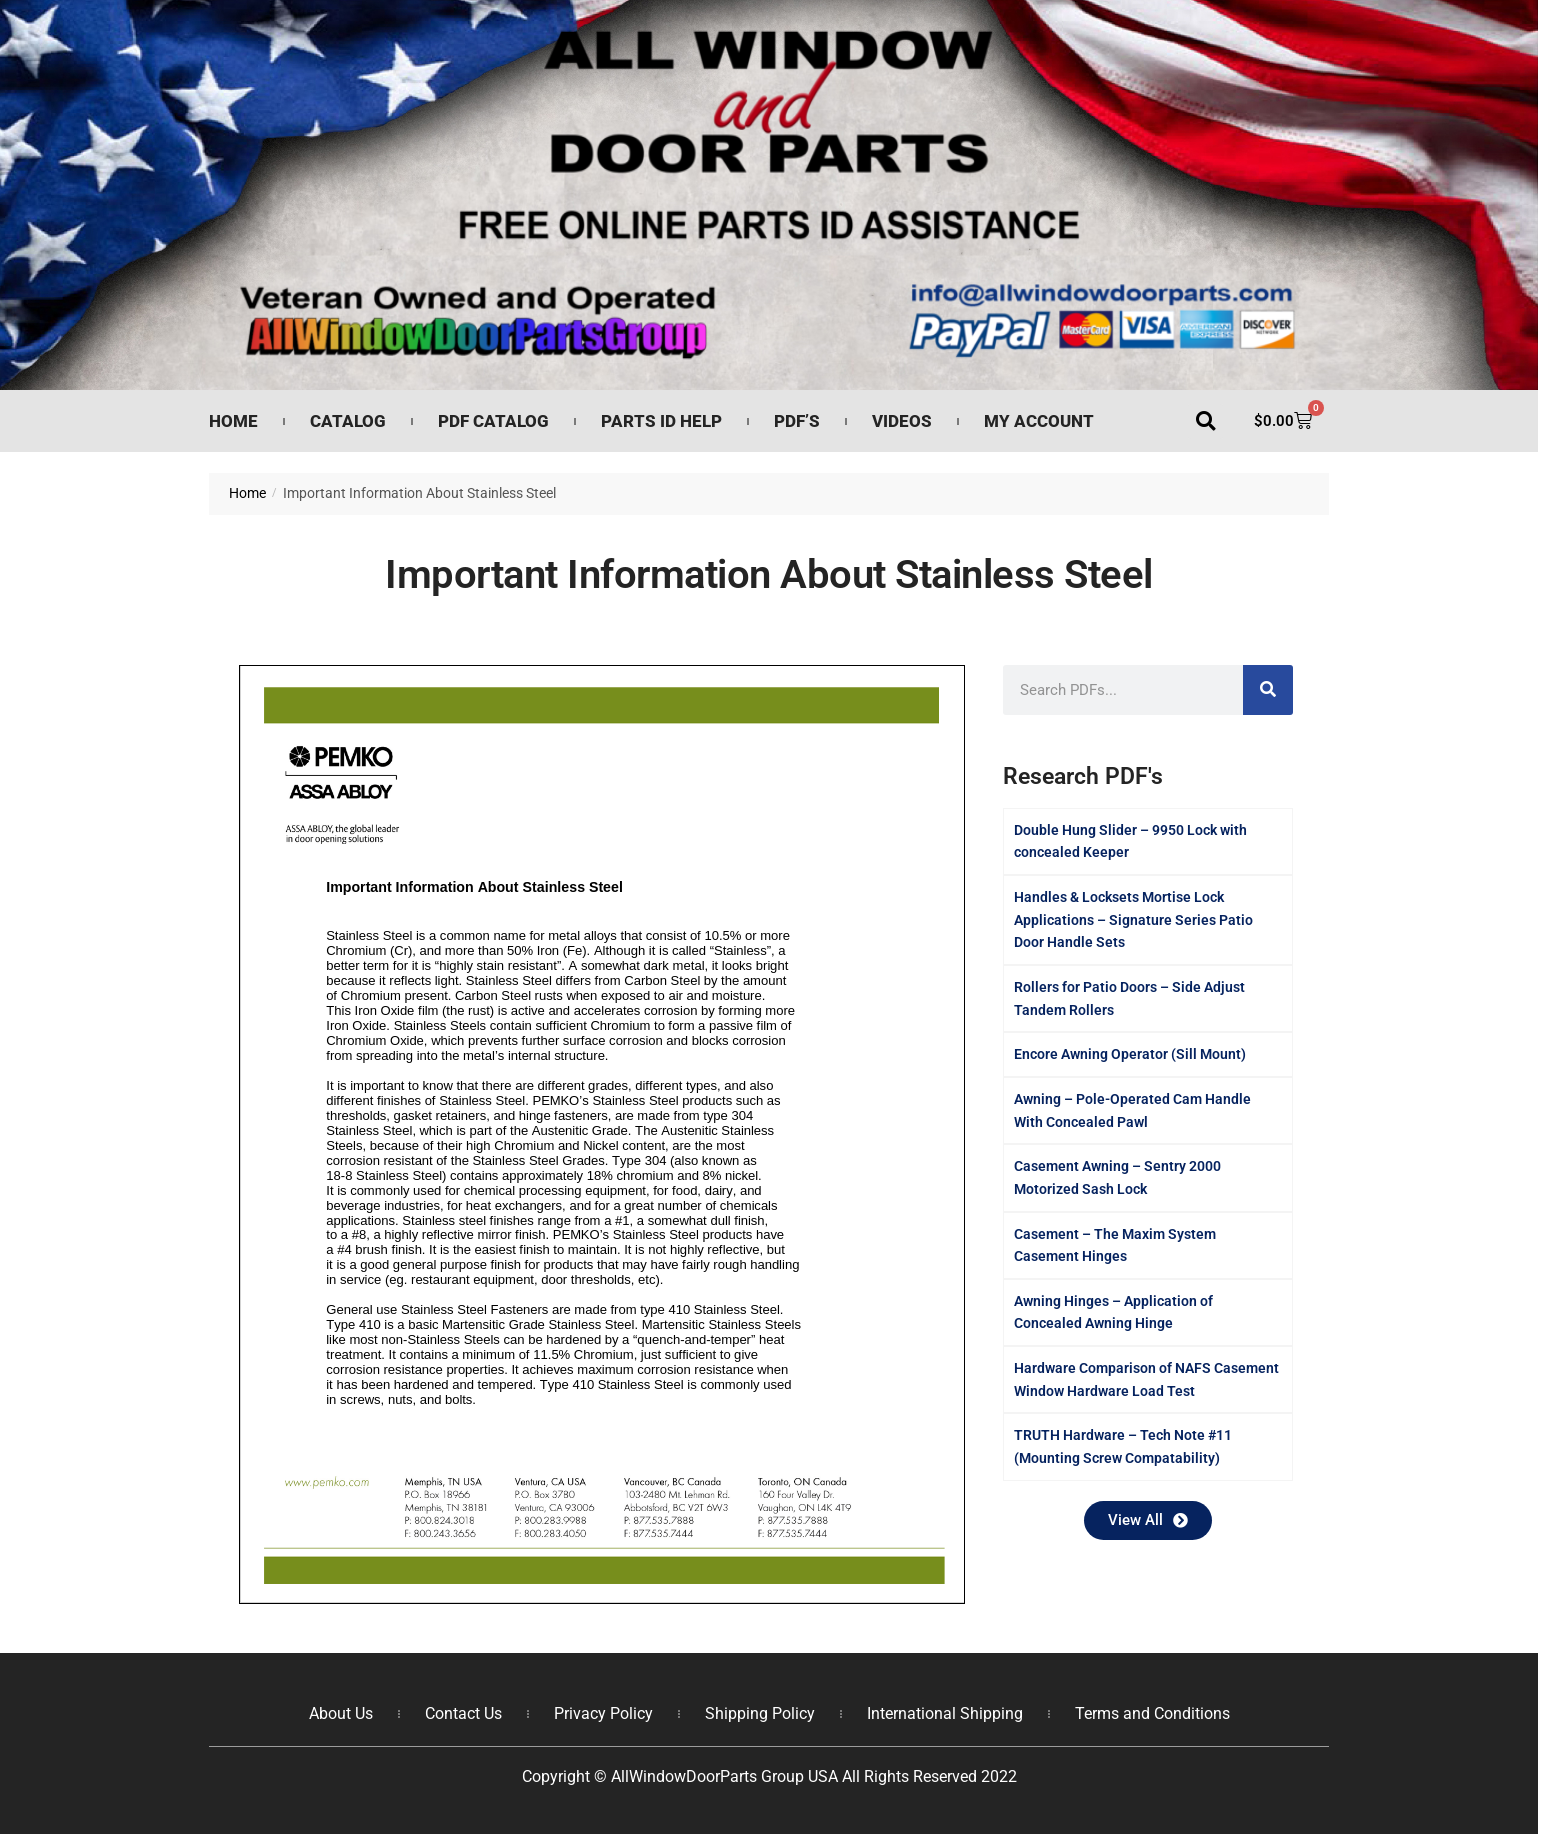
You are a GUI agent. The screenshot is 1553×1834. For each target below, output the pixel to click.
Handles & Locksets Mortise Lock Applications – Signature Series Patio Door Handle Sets (1133, 919)
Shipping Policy (760, 1712)
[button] (1205, 421)
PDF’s (797, 421)
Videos (902, 421)
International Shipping (945, 1712)
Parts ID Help (661, 421)
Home (233, 421)
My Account (1039, 421)
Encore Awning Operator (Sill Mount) (1130, 1054)
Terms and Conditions (1152, 1712)
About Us (341, 1712)
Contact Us (463, 1712)
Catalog (348, 421)
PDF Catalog (493, 421)
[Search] (1268, 690)
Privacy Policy (603, 1712)
